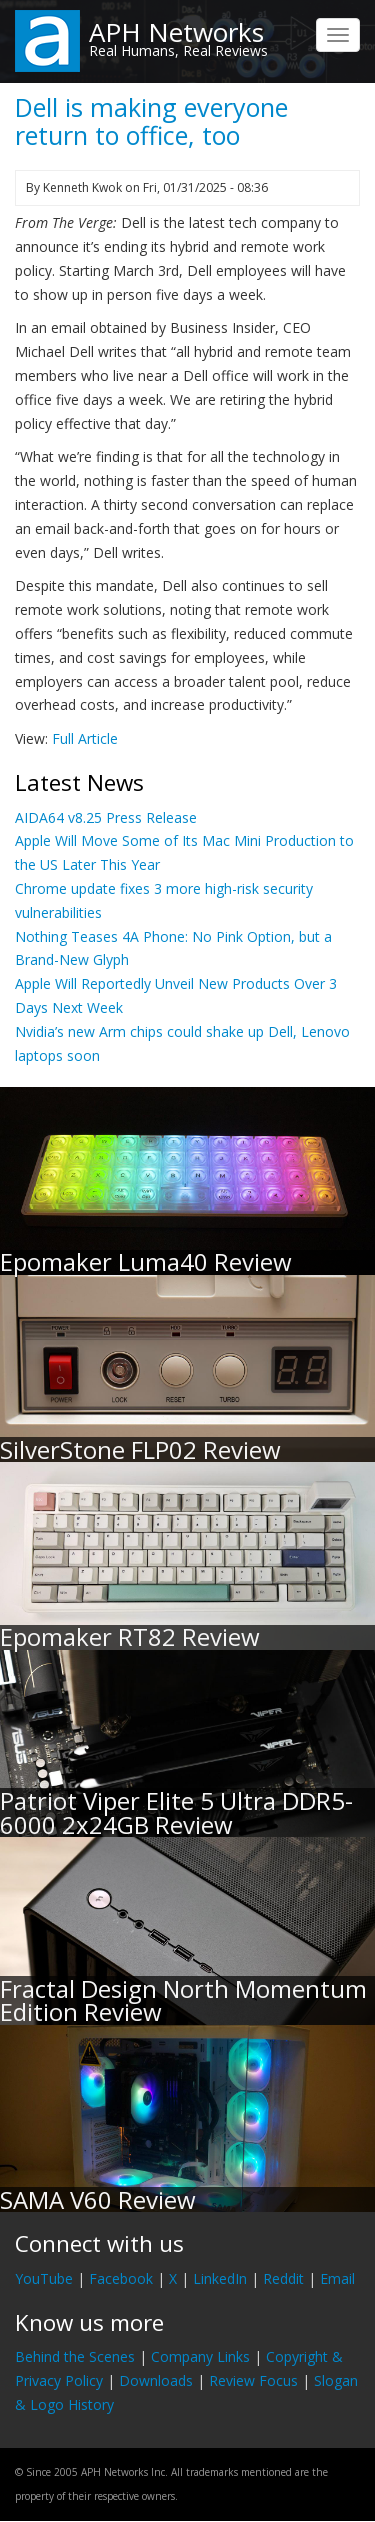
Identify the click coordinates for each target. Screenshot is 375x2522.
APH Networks (176, 32)
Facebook (121, 2278)
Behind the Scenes (75, 2356)
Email (337, 2278)
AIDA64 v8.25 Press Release (106, 817)
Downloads (156, 2380)
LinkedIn (220, 2278)
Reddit (283, 2278)
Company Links (200, 2356)
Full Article (85, 738)
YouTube (44, 2278)
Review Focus (253, 2380)
